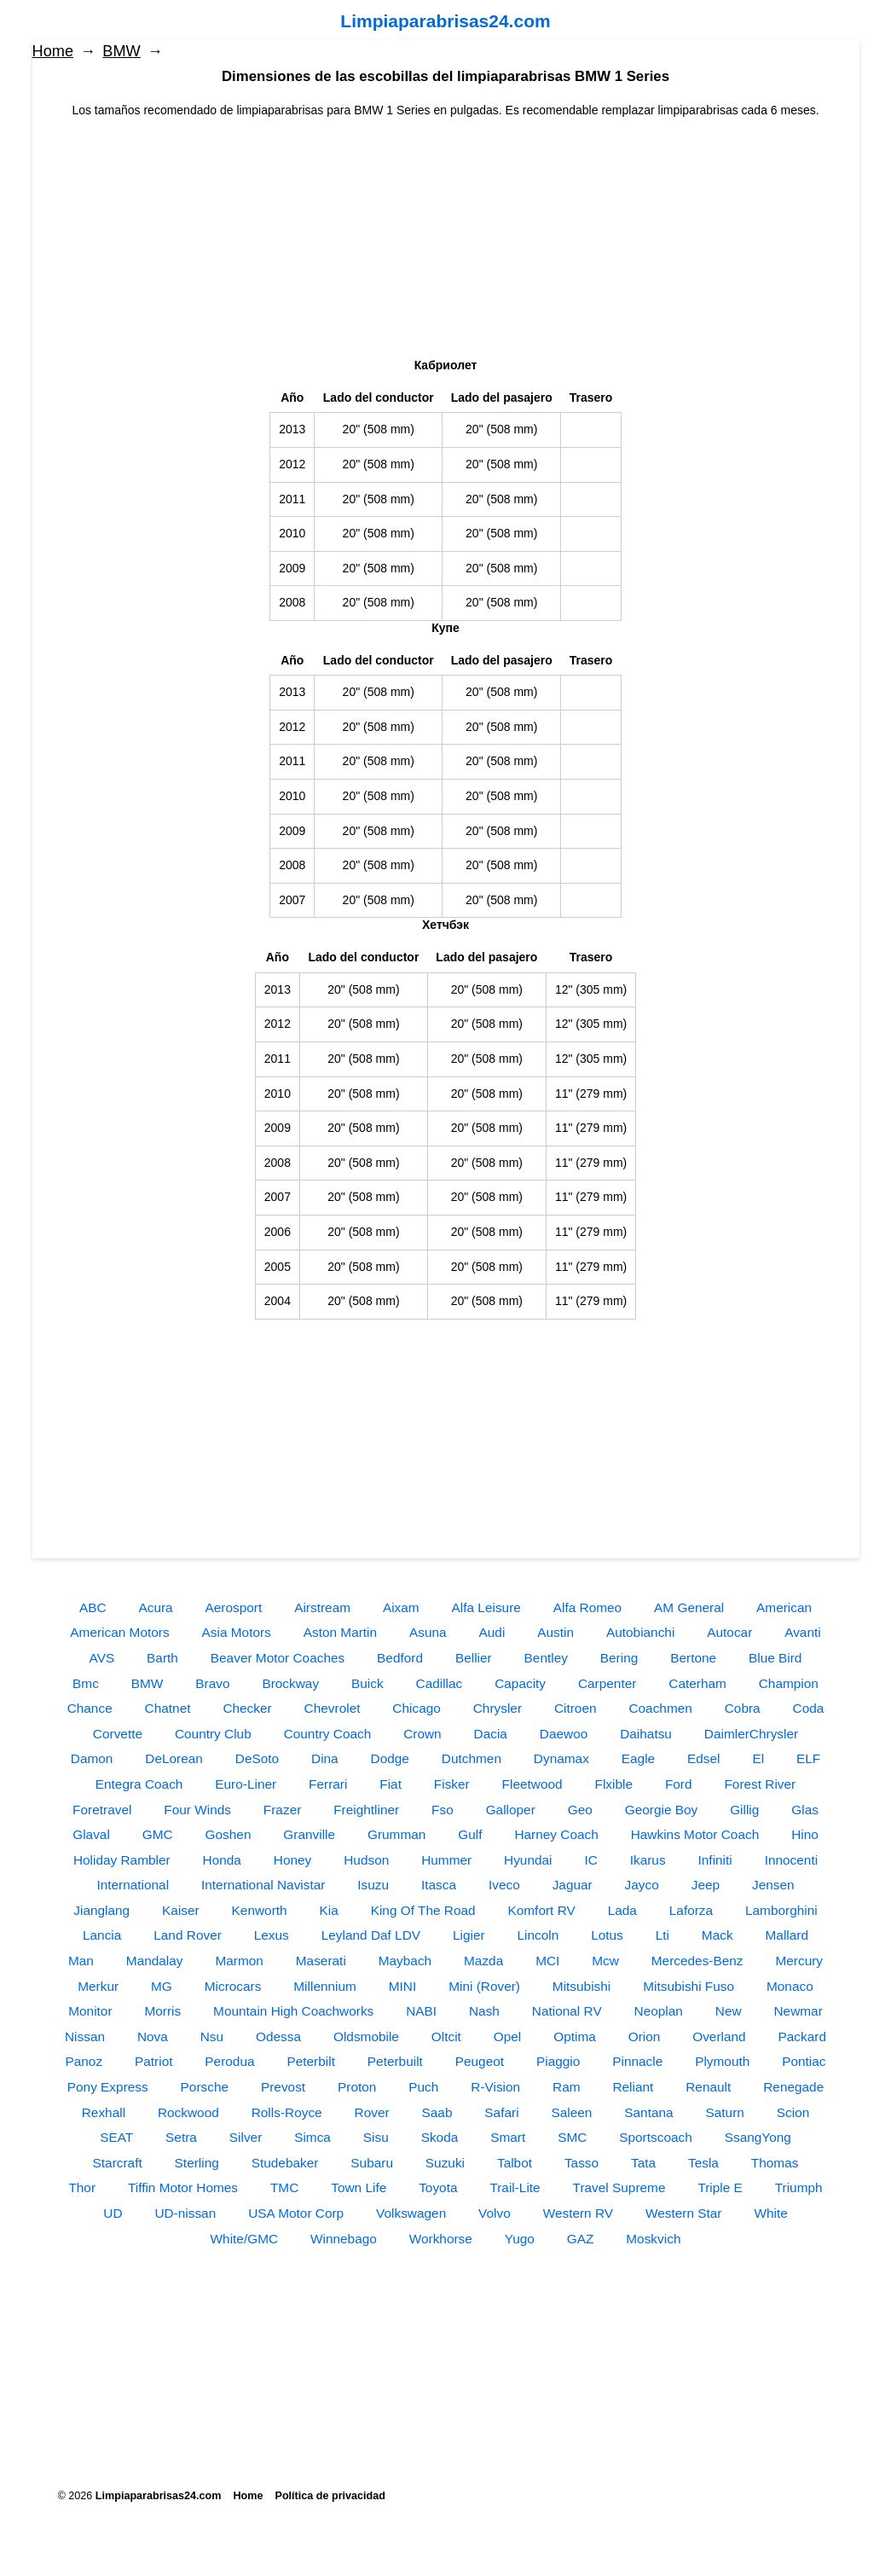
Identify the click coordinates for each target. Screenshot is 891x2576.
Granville (309, 1834)
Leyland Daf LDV (370, 1935)
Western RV (578, 2213)
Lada (622, 1910)
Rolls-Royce (287, 2112)
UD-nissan (185, 2213)
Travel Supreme (619, 2187)
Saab (437, 2112)
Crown (422, 1733)
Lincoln (537, 1935)
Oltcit (446, 2036)
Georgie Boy (661, 1809)
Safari (501, 2112)
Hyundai (528, 1860)
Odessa (278, 2036)
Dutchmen (471, 1758)
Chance (90, 1708)
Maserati (321, 1960)
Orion (644, 2036)
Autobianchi (640, 1632)
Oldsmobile (366, 2036)
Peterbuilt (395, 2061)
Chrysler (497, 1708)
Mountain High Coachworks (293, 2011)
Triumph (799, 2187)
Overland (718, 2036)
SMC (572, 2137)
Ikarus (648, 1860)
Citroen (575, 1708)
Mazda (483, 1960)
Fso (442, 1809)
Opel (508, 2036)
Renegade (793, 2087)
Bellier (473, 1658)
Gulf (470, 1834)
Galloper (510, 1809)
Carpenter (607, 1683)
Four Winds (197, 1809)
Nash (484, 2011)
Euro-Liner (245, 1784)
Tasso (581, 2162)
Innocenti (791, 1860)
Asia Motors (236, 1632)
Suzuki (445, 2162)
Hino (805, 1834)
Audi (492, 1632)
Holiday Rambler (122, 1860)
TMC (284, 2187)
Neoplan (658, 2011)
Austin (555, 1632)
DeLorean (174, 1758)
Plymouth (722, 2061)
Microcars (233, 1986)
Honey (293, 1860)
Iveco (504, 1884)
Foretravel (101, 1809)
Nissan (85, 2036)
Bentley (546, 1658)
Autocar (729, 1632)
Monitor (90, 2011)
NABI (421, 2011)
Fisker (452, 1784)
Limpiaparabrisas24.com (445, 21)
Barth (162, 1658)
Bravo (212, 1683)
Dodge (390, 1758)
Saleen (571, 2112)
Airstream (322, 1607)
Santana (648, 2112)
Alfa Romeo (587, 1607)
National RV (567, 2011)
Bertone (693, 1658)
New (728, 2011)
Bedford (400, 1658)
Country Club (213, 1733)
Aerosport (234, 1607)
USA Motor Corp (296, 2213)
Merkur (98, 1986)
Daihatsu (646, 1733)
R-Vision (495, 2087)
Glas (805, 1809)
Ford (678, 1784)
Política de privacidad (330, 2496)
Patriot (153, 2061)
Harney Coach (556, 1834)
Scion (793, 2112)
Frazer (282, 1809)
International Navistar (263, 1884)
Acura (155, 1607)
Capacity (520, 1683)
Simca (312, 2137)
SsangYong (758, 2137)
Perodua (229, 2061)
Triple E (719, 2187)
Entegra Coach (139, 1784)
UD (112, 2213)
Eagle (638, 1758)
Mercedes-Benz (697, 1960)
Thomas (775, 2162)
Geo (580, 1809)
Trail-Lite (514, 2187)
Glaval (91, 1834)
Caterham (697, 1683)
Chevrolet (332, 1708)
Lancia (102, 1935)
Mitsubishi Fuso (688, 1986)
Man (81, 1960)
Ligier (469, 1935)
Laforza (691, 1910)
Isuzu (373, 1884)
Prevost (283, 2087)
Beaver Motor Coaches (277, 1658)
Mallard (787, 1935)
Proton (357, 2087)
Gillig (744, 1809)
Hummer (446, 1860)
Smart (507, 2137)
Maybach (405, 1960)
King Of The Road (423, 1910)
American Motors (119, 1632)
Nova (152, 2036)
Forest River (760, 1784)
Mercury (799, 1960)
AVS (102, 1658)
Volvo (494, 2213)
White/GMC (245, 2238)
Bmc (85, 1683)
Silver (245, 2137)
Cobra (743, 1708)
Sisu (376, 2137)
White (770, 2213)
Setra (181, 2137)
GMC (157, 1834)
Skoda (440, 2137)
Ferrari (328, 1784)
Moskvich (653, 2238)
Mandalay (154, 1960)
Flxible (614, 1784)
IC (590, 1860)
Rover (372, 2112)
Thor (81, 2187)
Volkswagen (411, 2213)
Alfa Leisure (486, 1607)
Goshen (228, 1834)
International (132, 1884)
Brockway (290, 1683)
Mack (717, 1935)
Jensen (773, 1884)
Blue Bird (775, 1658)
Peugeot (479, 2061)
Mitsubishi (581, 1986)
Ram (567, 2087)
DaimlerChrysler (751, 1733)
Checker (247, 1708)
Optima (574, 2036)
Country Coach (328, 1733)
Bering (619, 1658)
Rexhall (103, 2112)
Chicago (416, 1708)
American (784, 1607)
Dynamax (561, 1758)
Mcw (605, 1960)
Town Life (358, 2187)
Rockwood (188, 2112)
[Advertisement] (446, 238)
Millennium (324, 1986)
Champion (789, 1683)
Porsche (205, 2087)
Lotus (607, 1935)
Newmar (797, 2011)
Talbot (514, 2162)
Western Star (683, 2213)
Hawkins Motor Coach (695, 1834)
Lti (662, 1935)
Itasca (438, 1884)
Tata (643, 2162)
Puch (423, 2087)
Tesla (703, 2162)
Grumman (396, 1834)
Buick (367, 1683)
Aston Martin (340, 1632)
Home (53, 51)
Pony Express (107, 2087)
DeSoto (257, 1758)
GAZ (580, 2238)
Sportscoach (655, 2137)
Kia (329, 1910)
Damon (92, 1758)
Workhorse (440, 2238)
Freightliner (366, 1809)
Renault (708, 2087)
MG (161, 1986)
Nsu (211, 2036)
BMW (121, 51)
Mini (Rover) (484, 1986)
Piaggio (558, 2061)
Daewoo (563, 1733)
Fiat (390, 1784)
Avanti (802, 1632)
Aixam (401, 1607)
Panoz (83, 2061)
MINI (403, 1986)
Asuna (428, 1632)
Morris (162, 2011)
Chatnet (168, 1708)
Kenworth (259, 1910)
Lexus (271, 1935)
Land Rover (187, 1935)
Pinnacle (637, 2061)
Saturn (725, 2112)
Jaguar (573, 1884)
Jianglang (101, 1910)
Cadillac (439, 1683)
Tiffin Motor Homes (183, 2187)
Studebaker (285, 2162)
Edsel (703, 1758)
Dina (324, 1758)
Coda (808, 1708)
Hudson (366, 1860)
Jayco (642, 1884)
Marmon (239, 1960)
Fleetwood (532, 1784)
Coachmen (659, 1708)
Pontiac (803, 2061)
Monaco (790, 1986)
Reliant (632, 2087)
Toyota (438, 2187)
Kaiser (181, 1910)
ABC (93, 1607)
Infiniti (715, 1860)
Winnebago (343, 2238)
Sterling (197, 2162)
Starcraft (117, 2162)
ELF (808, 1758)
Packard (802, 2036)
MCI (547, 1960)
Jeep (705, 1884)
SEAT (116, 2137)
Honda (222, 1860)
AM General (689, 1607)
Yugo (520, 2238)
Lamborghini (781, 1910)
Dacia (490, 1733)
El (758, 1758)
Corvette (117, 1733)
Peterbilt (310, 2061)
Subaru (371, 2162)
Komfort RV (541, 1910)
